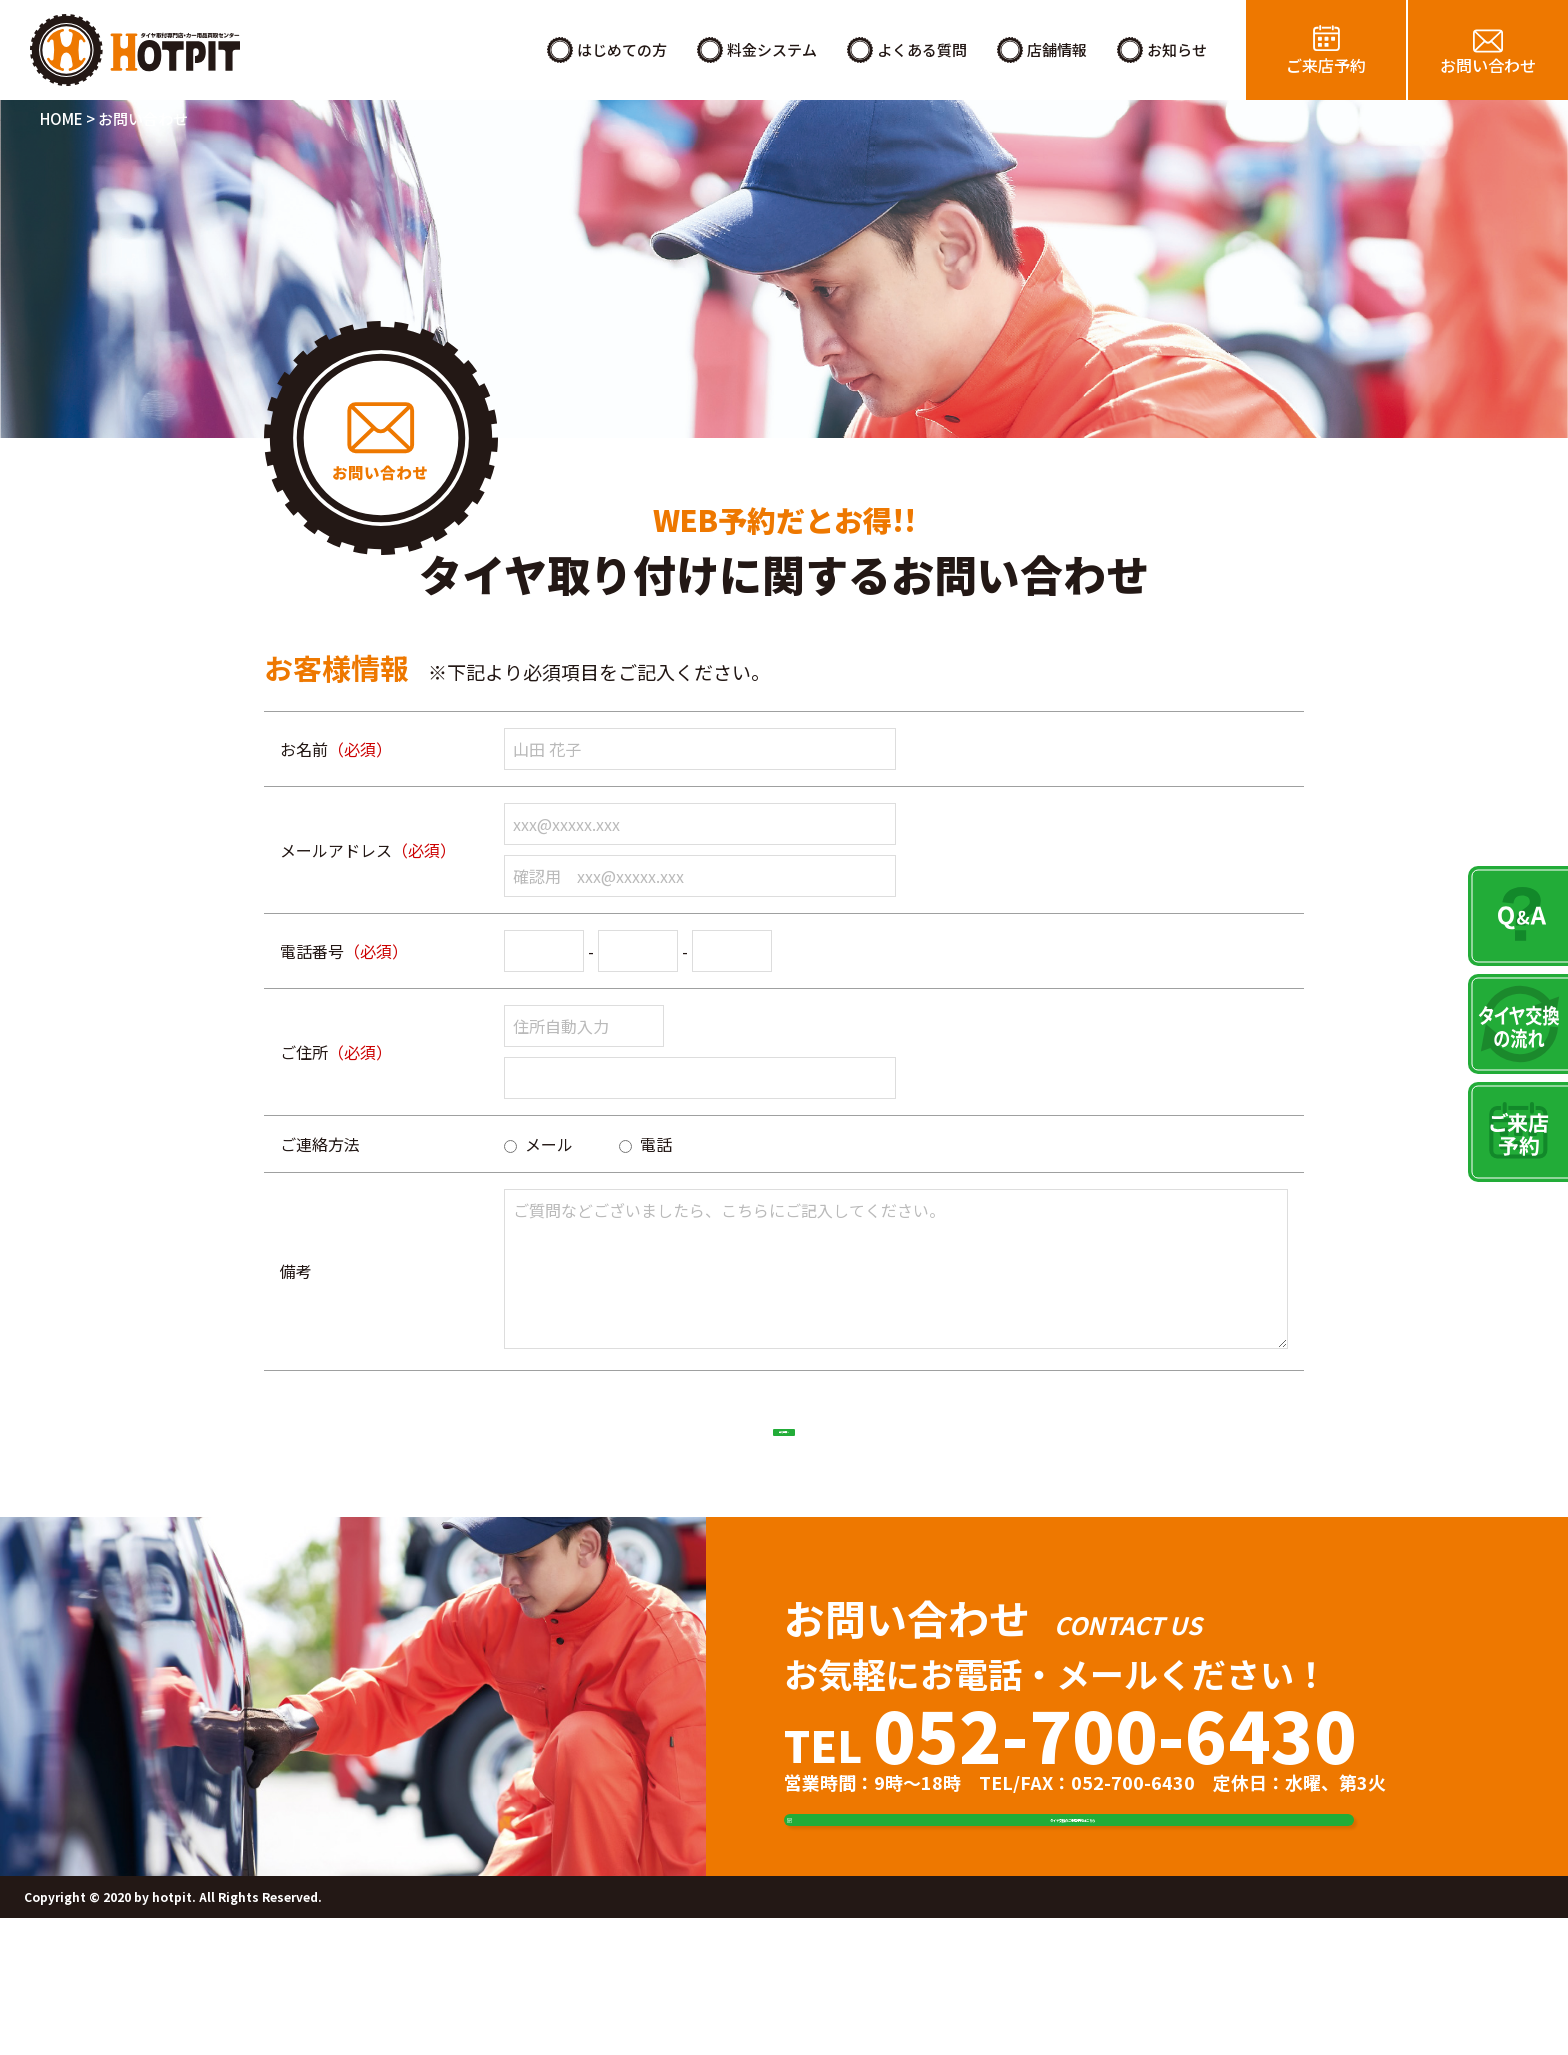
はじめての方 (622, 49)
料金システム (772, 49)
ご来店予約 (1326, 65)
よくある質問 (922, 49)
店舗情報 (1057, 49)
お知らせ (1177, 49)
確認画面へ (784, 1450)
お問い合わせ (1488, 65)
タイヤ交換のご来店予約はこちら (1099, 1911)
